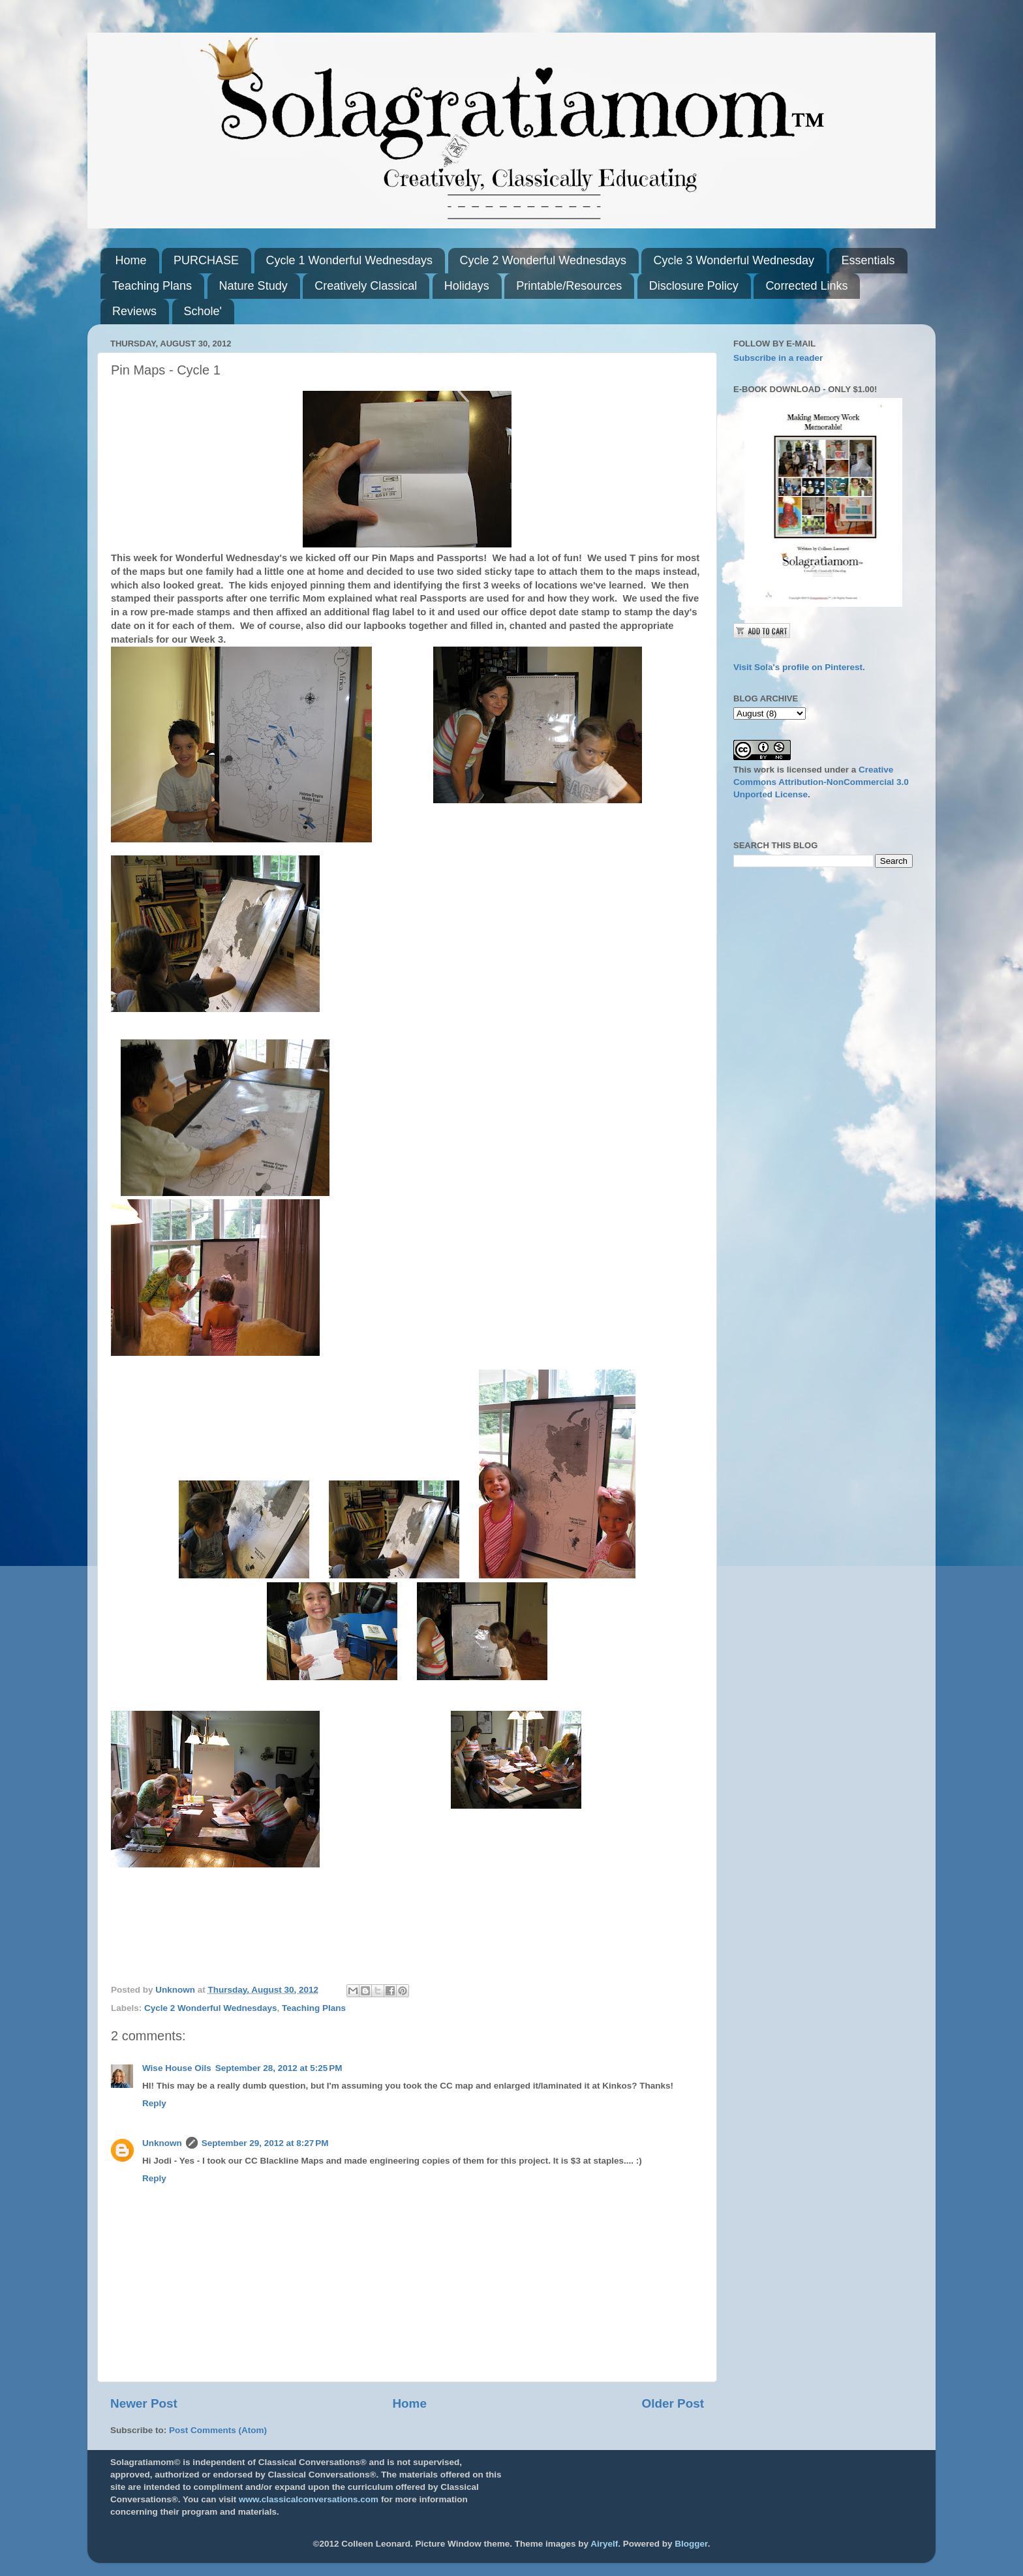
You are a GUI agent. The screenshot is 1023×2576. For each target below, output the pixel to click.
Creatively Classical (365, 285)
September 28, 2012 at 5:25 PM (279, 2068)
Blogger (691, 2544)
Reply (154, 2103)
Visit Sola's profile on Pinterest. (799, 667)
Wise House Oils (176, 2068)
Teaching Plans (152, 285)
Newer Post (143, 2403)
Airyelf (604, 2544)
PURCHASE (206, 260)
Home (131, 260)
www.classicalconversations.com (308, 2499)
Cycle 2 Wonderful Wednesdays (543, 260)
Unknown (162, 2143)
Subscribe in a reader (778, 358)
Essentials (867, 260)
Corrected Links (806, 285)
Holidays (466, 285)
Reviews (134, 311)
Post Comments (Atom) (218, 2430)
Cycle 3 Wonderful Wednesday (733, 260)
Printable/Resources (569, 285)
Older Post (672, 2403)
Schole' (203, 311)
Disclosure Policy (694, 285)
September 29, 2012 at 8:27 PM (265, 2143)
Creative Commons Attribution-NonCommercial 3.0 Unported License (821, 782)
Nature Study (253, 285)
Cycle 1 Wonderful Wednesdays (349, 260)
